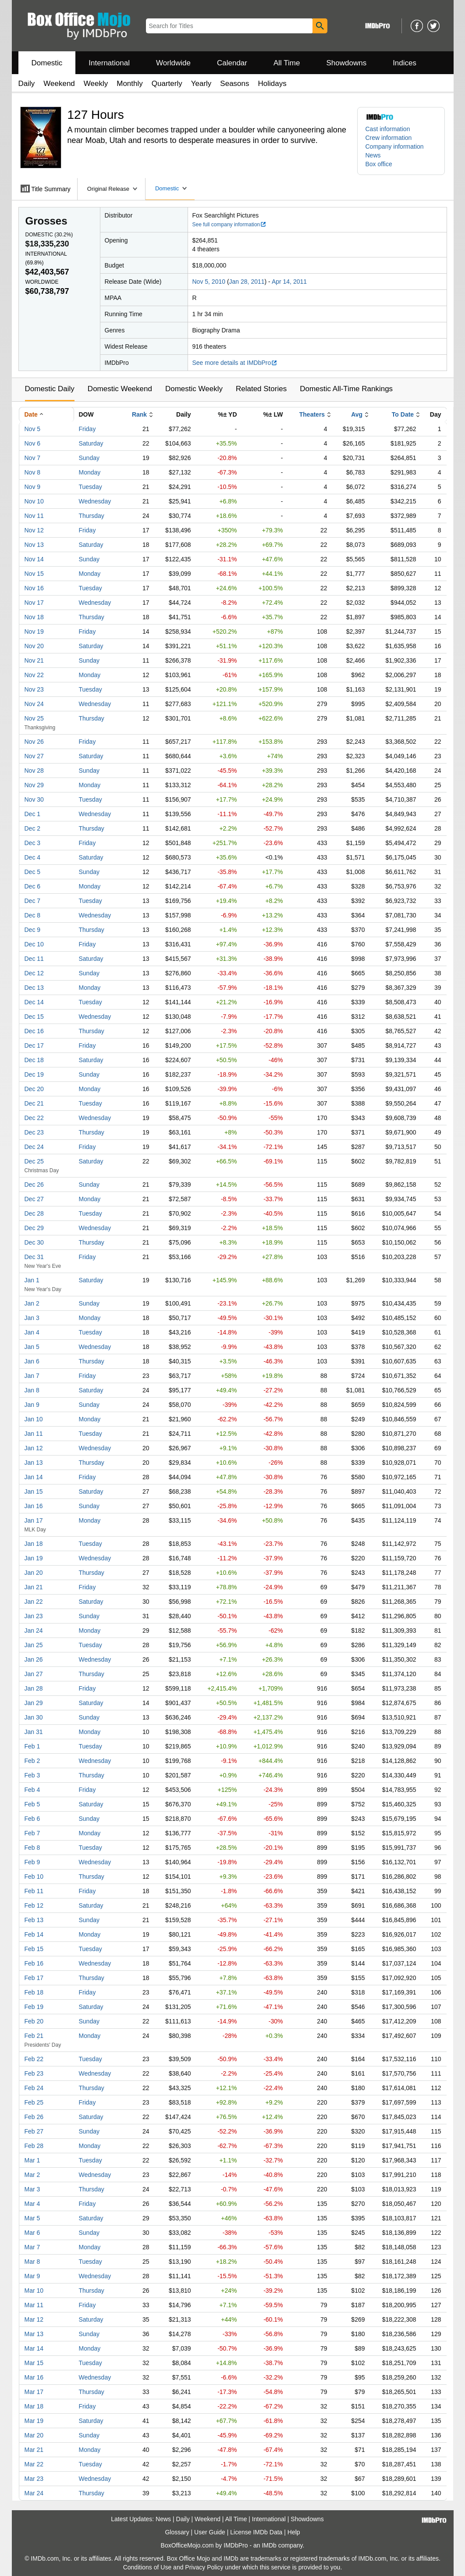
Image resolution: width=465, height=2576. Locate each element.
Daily (26, 83)
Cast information (388, 128)
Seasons (234, 83)
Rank (139, 414)
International (109, 63)
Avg (356, 414)
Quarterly (167, 83)
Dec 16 (34, 1031)
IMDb (269, 2545)
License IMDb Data (256, 2532)
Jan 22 (34, 1601)
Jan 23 (34, 1616)
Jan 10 (34, 1419)
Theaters (312, 414)
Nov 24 (34, 703)
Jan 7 (32, 1375)
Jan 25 (34, 1644)
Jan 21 (34, 1587)
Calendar (232, 63)
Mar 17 (34, 2391)
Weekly (96, 83)
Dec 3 (33, 842)
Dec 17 (34, 1045)
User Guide (209, 2532)
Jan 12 (34, 1448)
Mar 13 (34, 2333)
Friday (87, 428)
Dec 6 (33, 886)
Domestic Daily (50, 389)
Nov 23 (34, 689)
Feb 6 (32, 1818)
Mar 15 (34, 2362)
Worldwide (173, 63)
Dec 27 (34, 1198)
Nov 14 (34, 559)
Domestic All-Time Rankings (346, 389)
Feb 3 (32, 1775)
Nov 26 (34, 741)
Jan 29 (34, 1702)
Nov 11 (34, 515)
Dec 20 (34, 1088)
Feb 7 (32, 1833)
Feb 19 (34, 2006)
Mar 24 (34, 2493)
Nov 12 (34, 530)
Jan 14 (34, 1477)
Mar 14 (34, 2348)
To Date (403, 414)
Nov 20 (34, 645)
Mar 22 (34, 2464)
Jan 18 (34, 1543)
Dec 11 (34, 958)
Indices (404, 63)
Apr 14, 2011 (289, 281)
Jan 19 (34, 1558)
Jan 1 (32, 1280)
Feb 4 (32, 1789)
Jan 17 (34, 1520)
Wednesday (95, 501)
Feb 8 (32, 1847)
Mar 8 (32, 2261)
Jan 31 (34, 1731)
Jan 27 (34, 1673)
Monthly (130, 83)
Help (294, 2532)
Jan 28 (34, 1688)
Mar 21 (34, 2449)
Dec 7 (33, 900)
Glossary (177, 2532)
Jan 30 (34, 1717)
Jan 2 (32, 1303)
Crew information (389, 137)
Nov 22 (34, 674)
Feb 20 (34, 2021)
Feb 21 (34, 2035)
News (373, 155)
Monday (90, 472)
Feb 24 (34, 2087)
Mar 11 (34, 2304)
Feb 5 (32, 1804)
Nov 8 (33, 472)
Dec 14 (34, 1002)
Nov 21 (34, 660)
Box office (379, 164)
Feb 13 (34, 1919)
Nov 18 (34, 617)
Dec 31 (34, 1256)
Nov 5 (33, 428)
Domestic (47, 63)
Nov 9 (33, 486)
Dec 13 (34, 987)
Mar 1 (32, 2160)
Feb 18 (34, 1992)
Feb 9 (32, 1862)
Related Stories (261, 389)
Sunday (89, 457)
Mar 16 (34, 2377)
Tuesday (90, 486)
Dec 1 (33, 813)
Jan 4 (32, 1332)
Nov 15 (34, 573)
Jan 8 (32, 1390)
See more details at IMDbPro (235, 362)
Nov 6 (33, 443)
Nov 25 (34, 718)
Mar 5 (32, 2218)
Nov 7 (33, 457)
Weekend (59, 83)
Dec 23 (34, 1132)
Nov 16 (34, 588)
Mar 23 (34, 2478)
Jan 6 (32, 1361)
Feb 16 (34, 1963)
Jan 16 (34, 1505)
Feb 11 (34, 1891)
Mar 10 (34, 2290)
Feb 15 (34, 1948)
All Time (286, 63)
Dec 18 (34, 1059)
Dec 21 (34, 1103)
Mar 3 (32, 2189)
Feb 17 (34, 1977)
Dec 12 (34, 973)
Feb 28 (34, 2145)
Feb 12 (34, 1905)
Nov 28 (34, 770)
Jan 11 (34, 1433)
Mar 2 (32, 2174)
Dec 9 (33, 929)
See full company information (229, 224)
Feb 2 (32, 1760)
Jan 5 (32, 1346)
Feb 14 (34, 1934)
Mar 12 (34, 2319)
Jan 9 (32, 1404)
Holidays (272, 83)
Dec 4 (33, 857)
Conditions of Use (147, 2567)
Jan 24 (34, 1630)
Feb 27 (34, 2131)
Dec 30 (34, 1242)
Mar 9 (32, 2276)
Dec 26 (34, 1184)
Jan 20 (34, 1572)
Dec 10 (34, 944)
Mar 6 (32, 2232)
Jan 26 (34, 1659)
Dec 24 (34, 1146)
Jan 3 (32, 1317)
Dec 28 (34, 1213)
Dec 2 (33, 828)
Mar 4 (32, 2203)
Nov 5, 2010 (209, 281)
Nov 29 (34, 784)
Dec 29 (34, 1227)
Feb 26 (34, 2116)
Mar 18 (34, 2406)
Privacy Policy (204, 2567)
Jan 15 (34, 1491)
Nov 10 (34, 501)
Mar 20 (34, 2435)
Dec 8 (33, 915)
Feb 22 (34, 2058)
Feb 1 (32, 1746)
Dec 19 (34, 1074)
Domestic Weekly (194, 389)
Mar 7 (32, 2247)
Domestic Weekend (120, 389)
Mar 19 (34, 2420)
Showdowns (346, 63)
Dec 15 (34, 1016)
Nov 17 (34, 602)
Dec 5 (33, 871)
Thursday (91, 515)
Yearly (201, 83)
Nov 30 (34, 799)
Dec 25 (34, 1161)
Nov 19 (34, 631)
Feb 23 (34, 2073)
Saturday (91, 443)
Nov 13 (34, 544)
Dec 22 (34, 1117)
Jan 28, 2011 (247, 281)
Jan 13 (34, 1462)
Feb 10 (34, 1876)
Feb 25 (34, 2102)
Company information (395, 146)
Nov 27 (34, 756)
